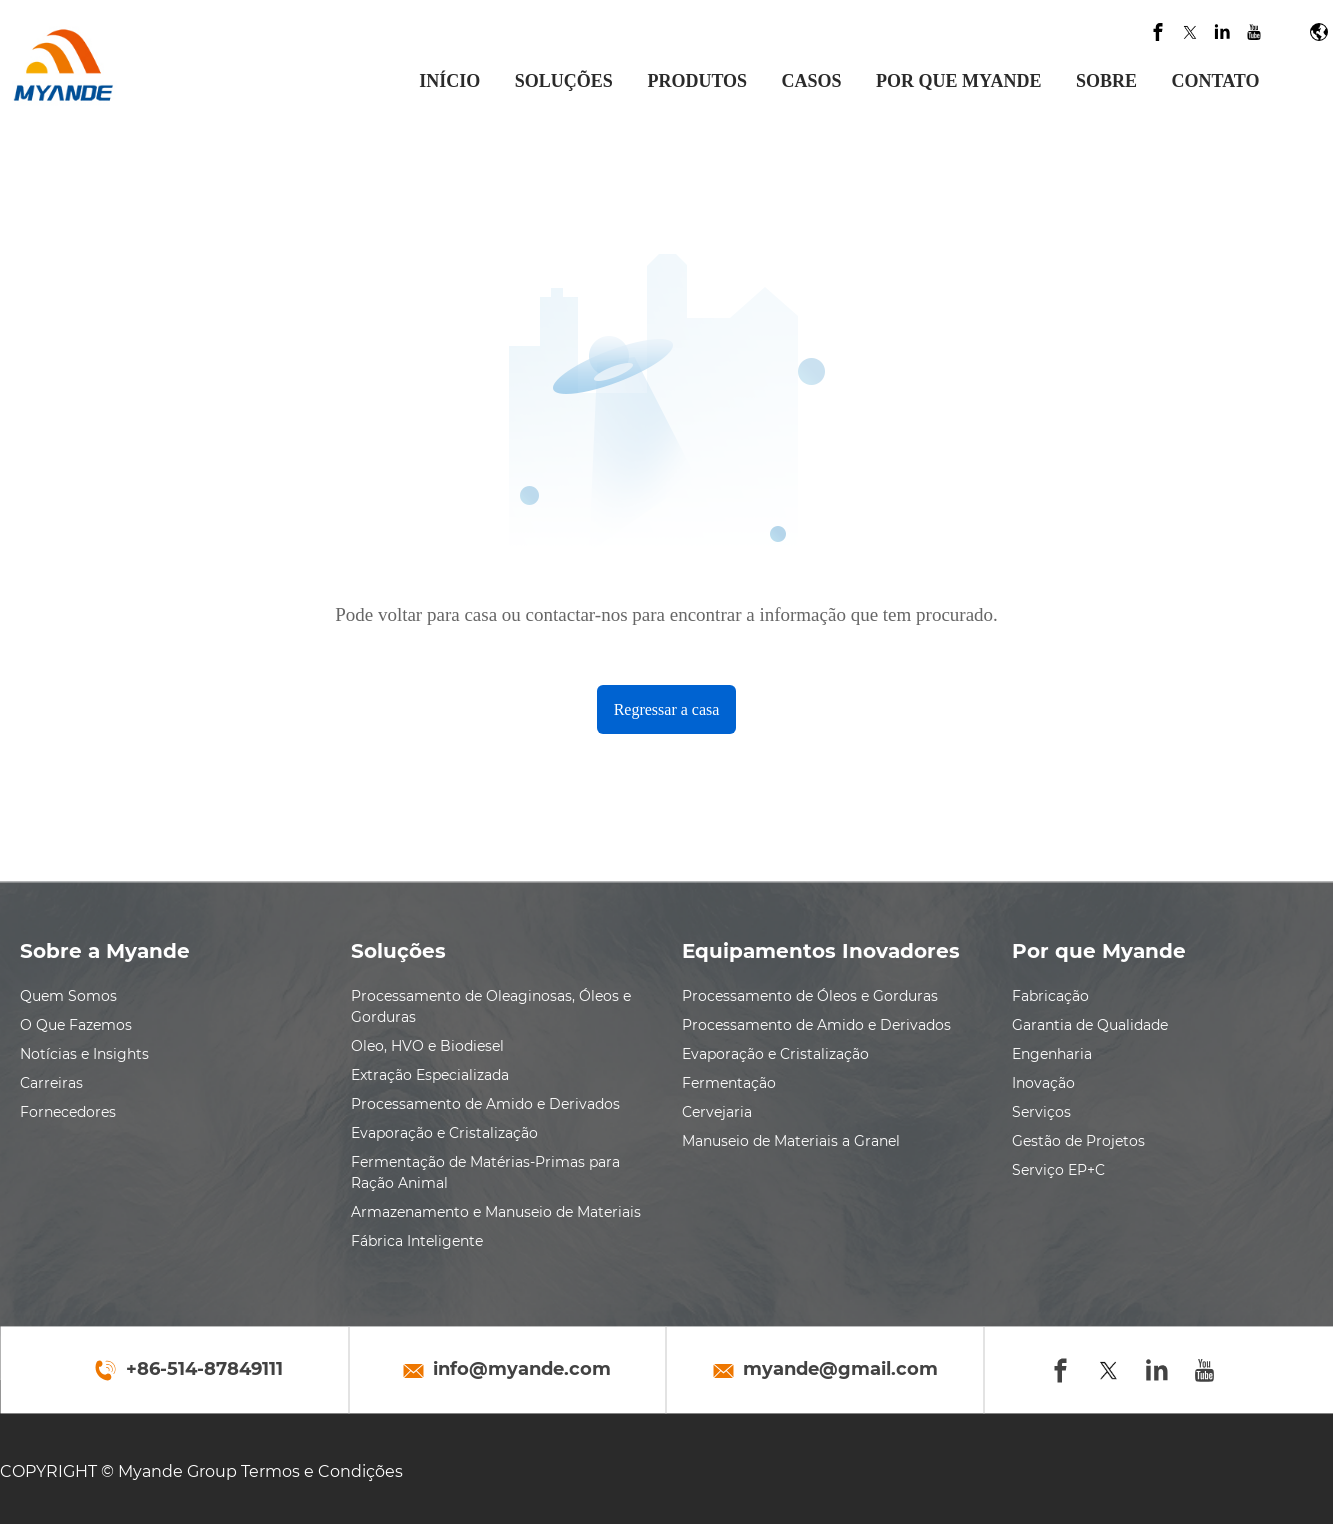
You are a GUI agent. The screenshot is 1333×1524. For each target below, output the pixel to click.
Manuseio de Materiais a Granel (791, 1141)
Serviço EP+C (1058, 1170)
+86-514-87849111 (204, 1370)
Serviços (1041, 1112)
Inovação (1043, 1083)
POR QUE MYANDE (958, 81)
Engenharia (1052, 1054)
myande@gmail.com (840, 1370)
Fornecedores (68, 1112)
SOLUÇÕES (564, 81)
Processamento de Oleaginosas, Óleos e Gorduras (491, 1006)
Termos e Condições (322, 1471)
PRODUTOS (697, 81)
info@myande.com (522, 1370)
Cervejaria (717, 1112)
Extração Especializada (430, 1075)
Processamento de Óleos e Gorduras (810, 996)
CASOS (812, 81)
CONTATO (1215, 81)
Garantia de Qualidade (1090, 1025)
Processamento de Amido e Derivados (485, 1104)
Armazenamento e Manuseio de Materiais (496, 1212)
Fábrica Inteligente (417, 1241)
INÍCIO (449, 81)
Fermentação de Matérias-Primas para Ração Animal (485, 1172)
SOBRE (1106, 81)
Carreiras (51, 1083)
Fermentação (729, 1083)
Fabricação (1050, 996)
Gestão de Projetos (1078, 1141)
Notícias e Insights (84, 1054)
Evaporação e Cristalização (444, 1133)
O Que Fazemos (76, 1025)
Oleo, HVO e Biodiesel (427, 1046)
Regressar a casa (667, 709)
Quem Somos (68, 996)
